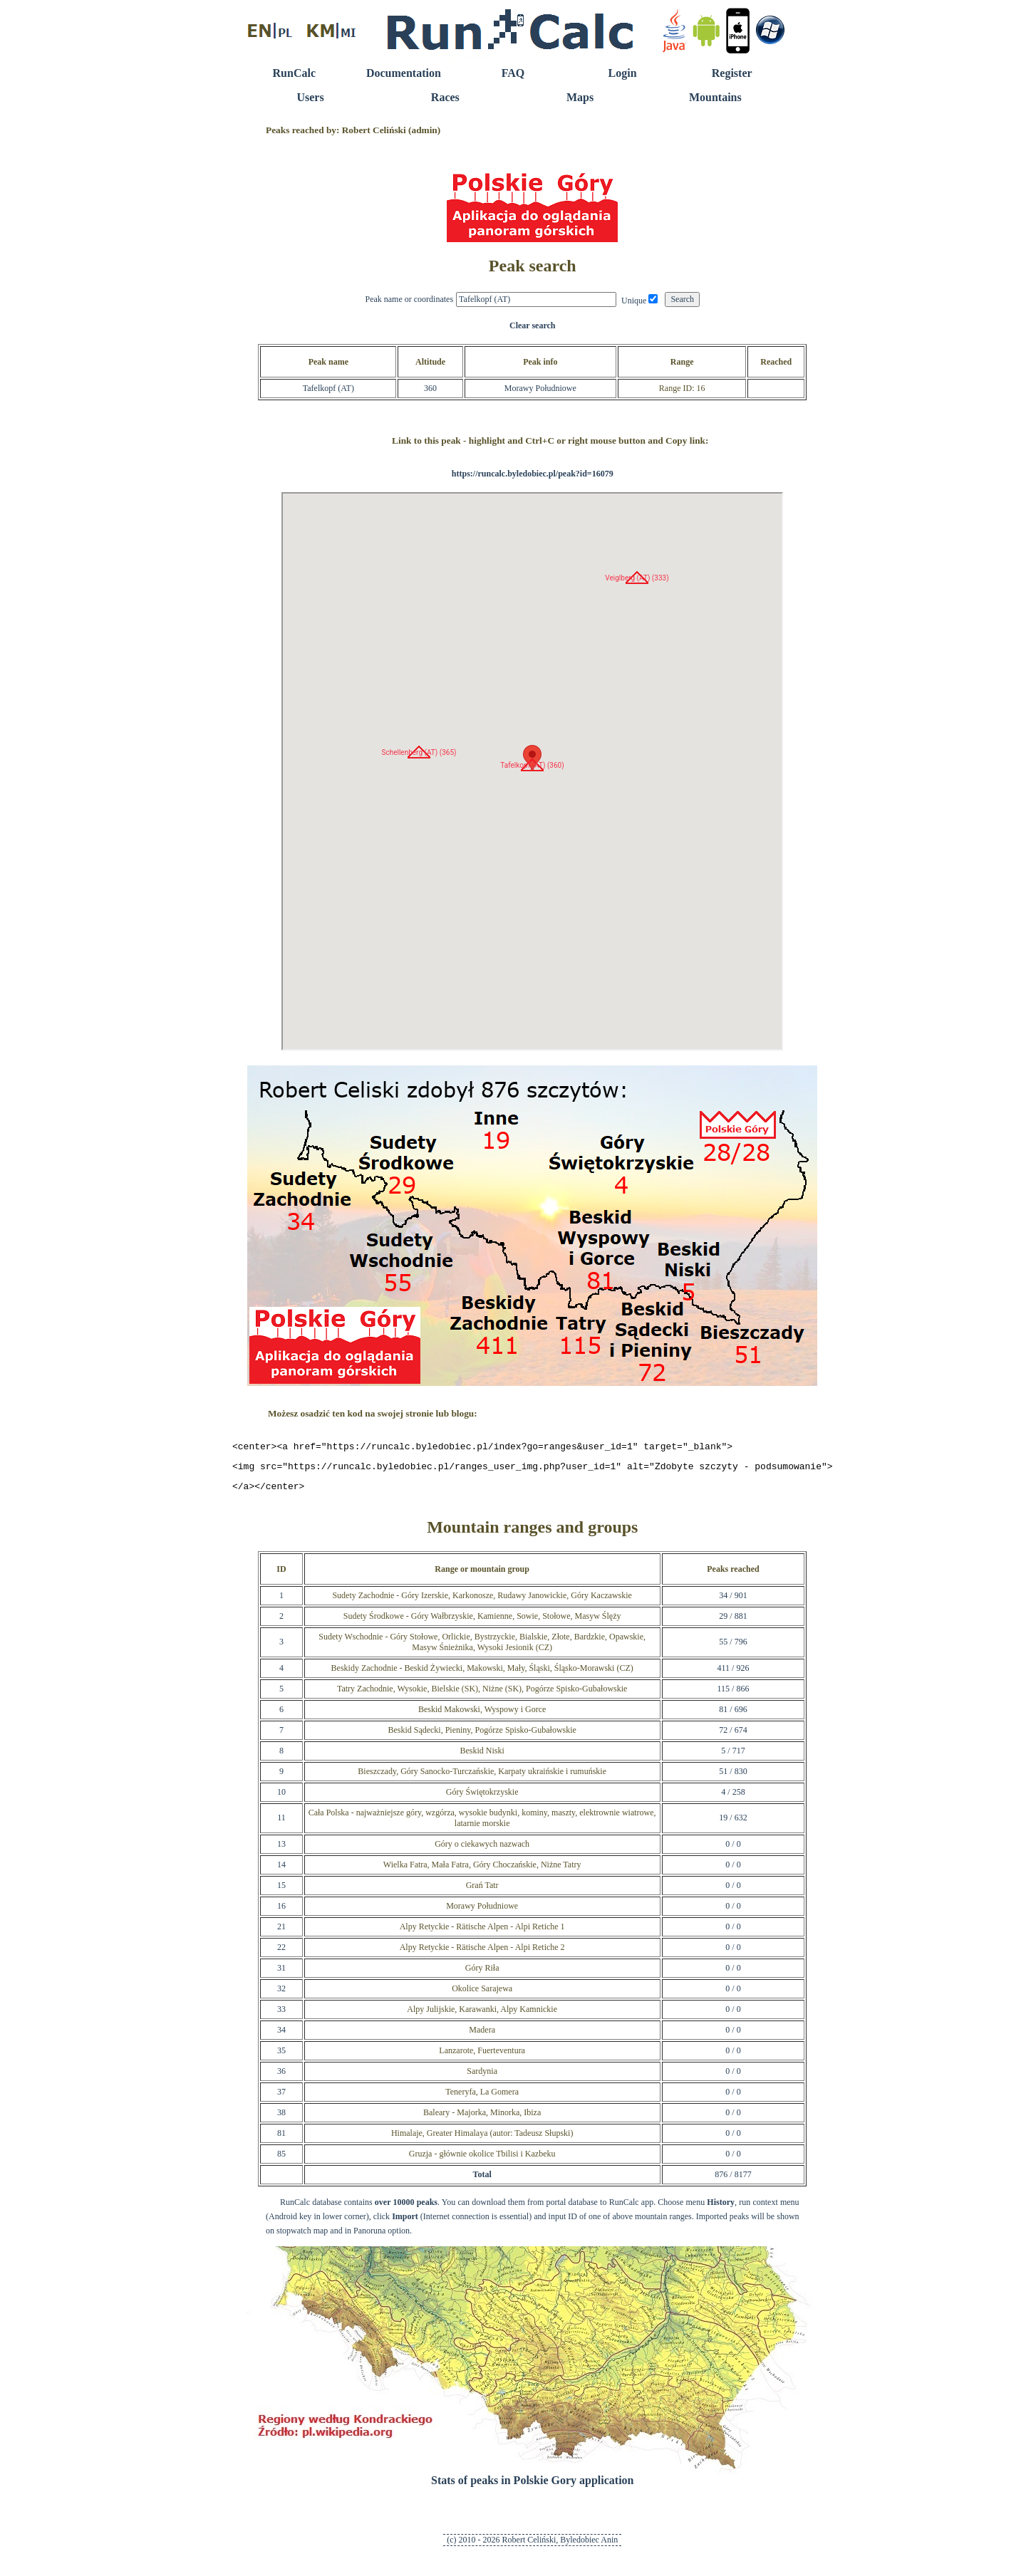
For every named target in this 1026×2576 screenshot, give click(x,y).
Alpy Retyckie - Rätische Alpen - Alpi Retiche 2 (482, 1954)
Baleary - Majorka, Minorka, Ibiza (482, 2119)
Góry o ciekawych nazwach (482, 1850)
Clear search (532, 325)
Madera (482, 2036)
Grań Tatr (482, 1892)
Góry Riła (482, 1974)
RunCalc (294, 73)
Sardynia (482, 2077)
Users (309, 97)
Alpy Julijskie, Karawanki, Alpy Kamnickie (482, 2015)
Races (445, 97)
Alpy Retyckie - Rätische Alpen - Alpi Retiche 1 (482, 1933)
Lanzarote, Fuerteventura (482, 2057)
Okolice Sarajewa (482, 1995)
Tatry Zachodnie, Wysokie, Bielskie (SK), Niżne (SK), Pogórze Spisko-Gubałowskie (482, 1695)
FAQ (513, 73)
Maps (580, 97)
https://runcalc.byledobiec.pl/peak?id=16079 (532, 474)
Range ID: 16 (682, 388)
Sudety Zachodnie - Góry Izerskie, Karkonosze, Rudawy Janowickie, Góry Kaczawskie (482, 1602)
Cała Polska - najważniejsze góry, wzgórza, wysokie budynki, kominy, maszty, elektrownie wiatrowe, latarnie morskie (482, 1824)
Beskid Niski (482, 1757)
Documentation (403, 73)
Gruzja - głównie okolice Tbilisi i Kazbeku (482, 2160)
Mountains (715, 97)
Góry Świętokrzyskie (482, 1798)
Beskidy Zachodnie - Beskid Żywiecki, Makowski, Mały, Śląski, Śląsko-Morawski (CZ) (482, 1674)
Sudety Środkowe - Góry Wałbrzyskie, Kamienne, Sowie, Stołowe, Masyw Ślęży (482, 1622)
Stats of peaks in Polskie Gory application (532, 2487)
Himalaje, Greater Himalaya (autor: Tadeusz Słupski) (482, 2139)
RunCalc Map (532, 771)
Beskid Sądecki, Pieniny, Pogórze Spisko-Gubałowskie (482, 1736)
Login (622, 73)
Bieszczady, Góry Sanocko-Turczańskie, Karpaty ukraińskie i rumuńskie (482, 1778)
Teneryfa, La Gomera (482, 2098)
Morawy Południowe (482, 1912)
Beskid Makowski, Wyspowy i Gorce (482, 1716)
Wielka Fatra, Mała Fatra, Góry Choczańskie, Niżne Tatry (482, 1871)
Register (732, 73)
